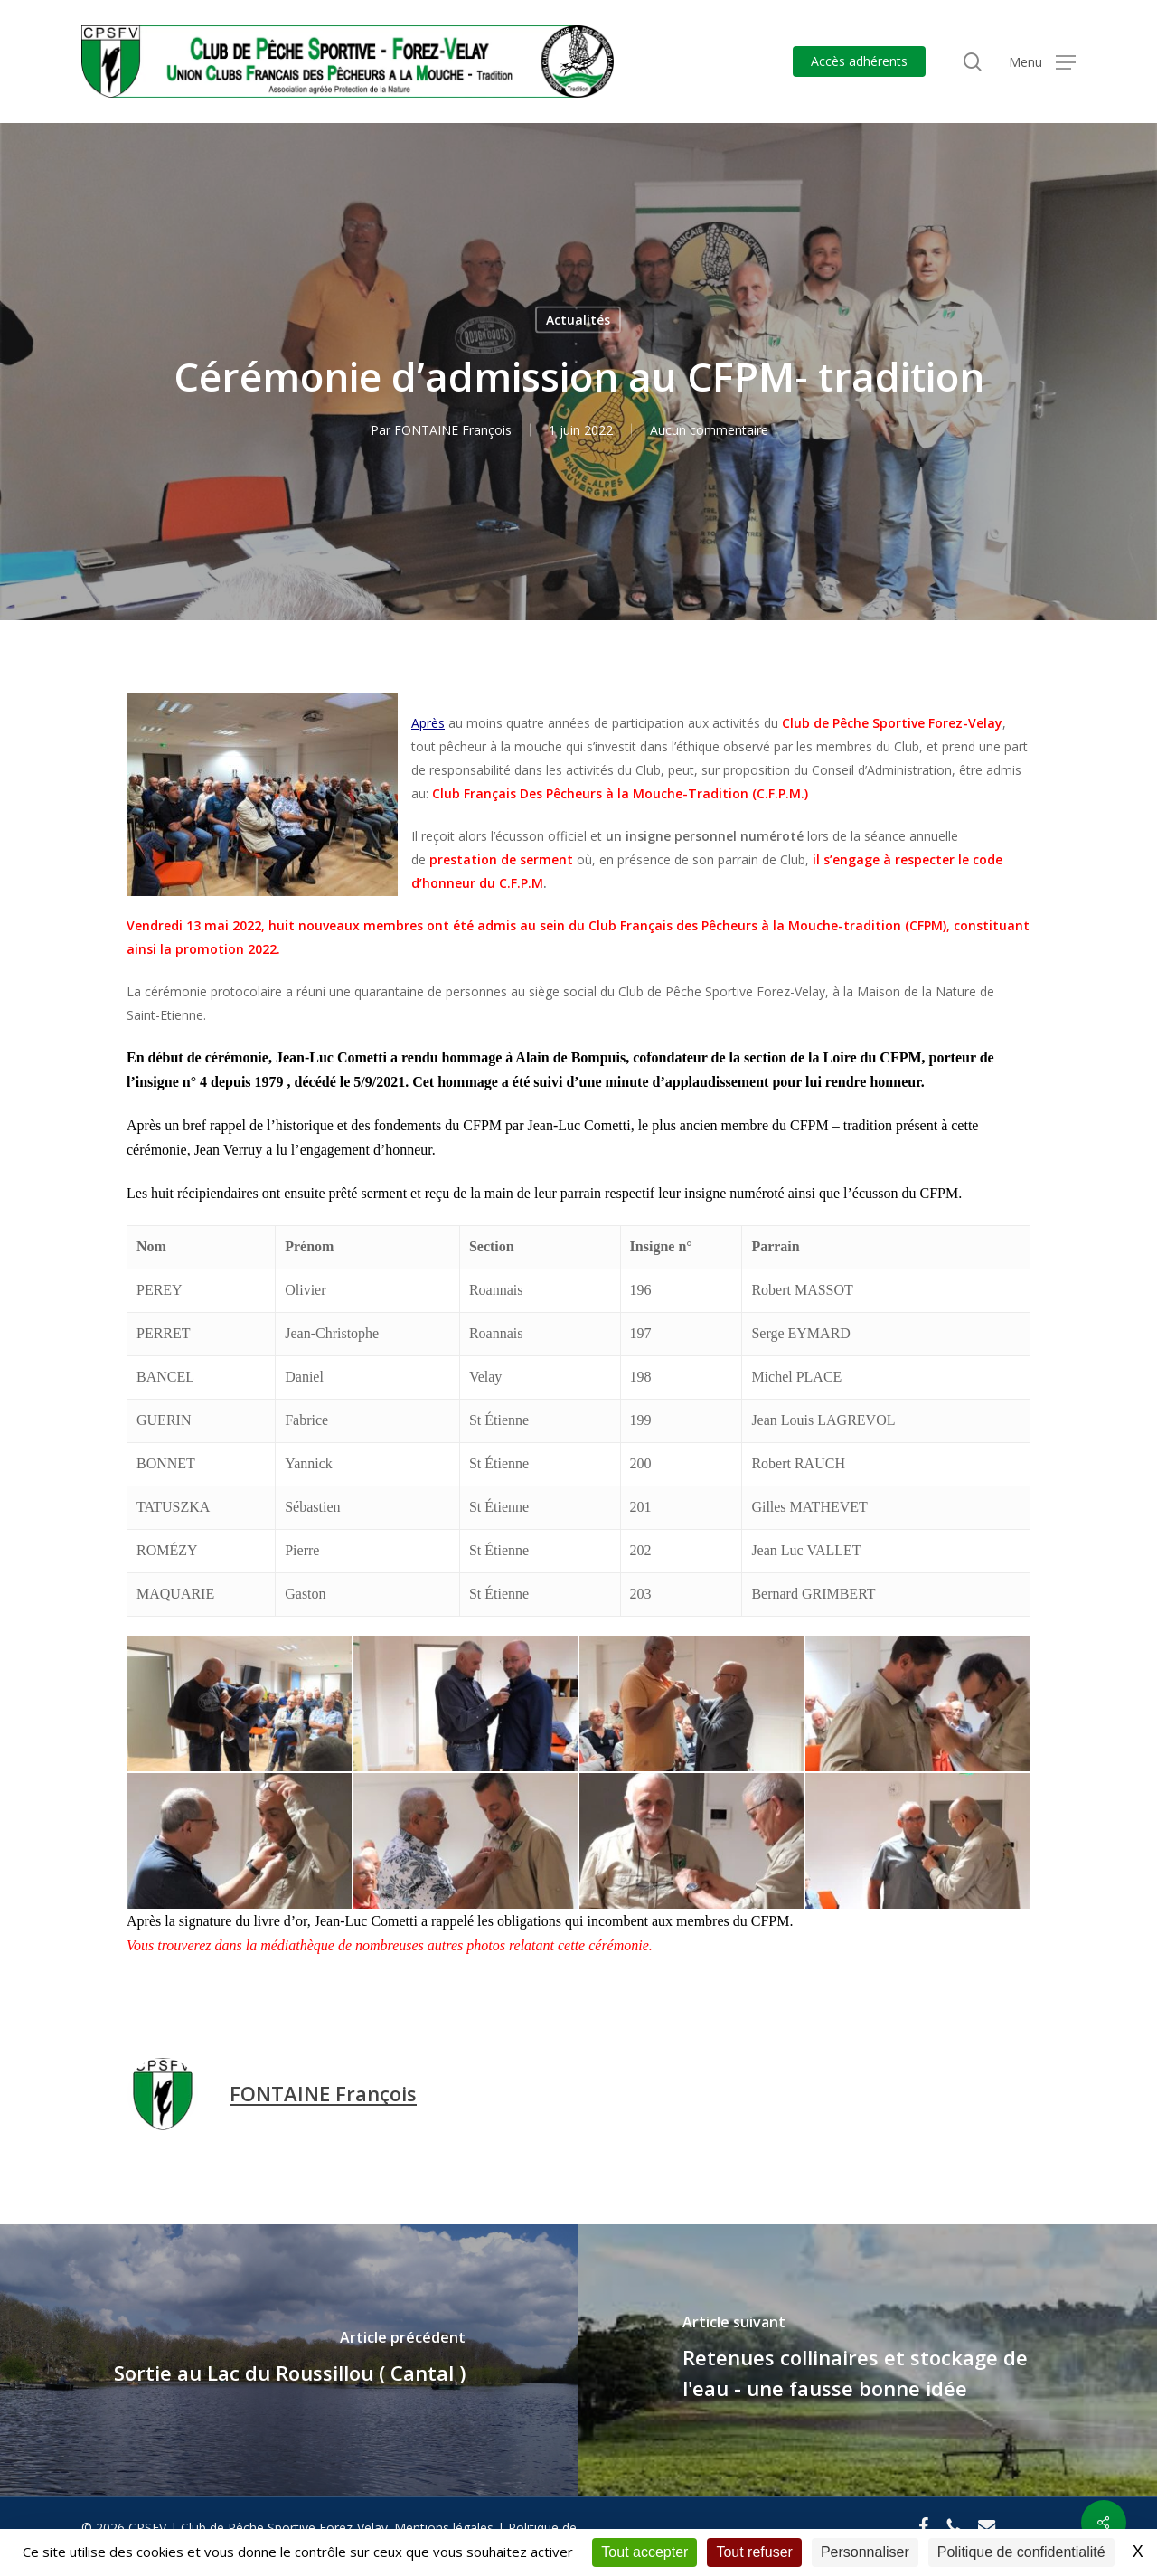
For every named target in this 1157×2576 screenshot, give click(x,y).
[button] (1042, 61)
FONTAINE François (453, 430)
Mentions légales (444, 2527)
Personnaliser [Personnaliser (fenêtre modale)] (865, 2552)
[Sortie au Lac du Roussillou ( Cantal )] (289, 2360)
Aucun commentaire (709, 430)
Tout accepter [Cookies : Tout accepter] (644, 2552)
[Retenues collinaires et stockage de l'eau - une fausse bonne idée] (867, 2360)
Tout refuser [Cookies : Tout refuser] (754, 2552)
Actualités (578, 319)
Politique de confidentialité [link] (1021, 2552)
